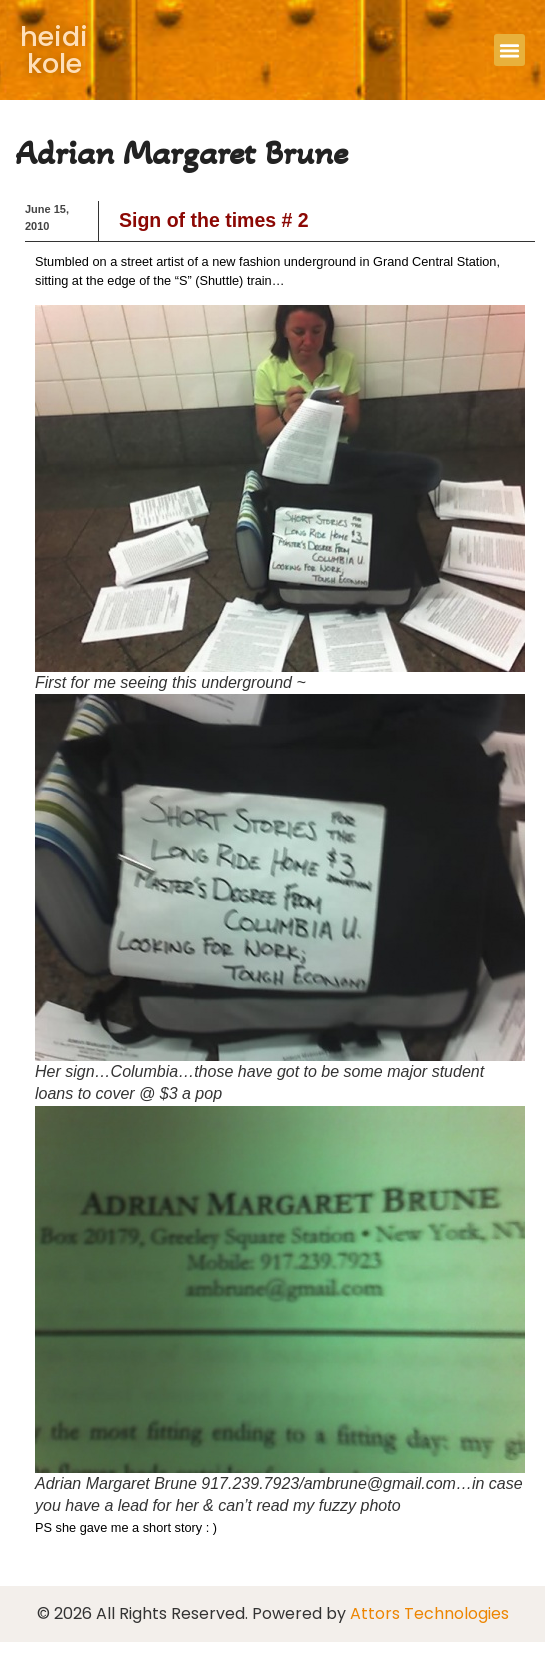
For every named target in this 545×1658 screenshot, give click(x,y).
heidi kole (54, 50)
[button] (510, 50)
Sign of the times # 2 (214, 220)
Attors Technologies (429, 1613)
